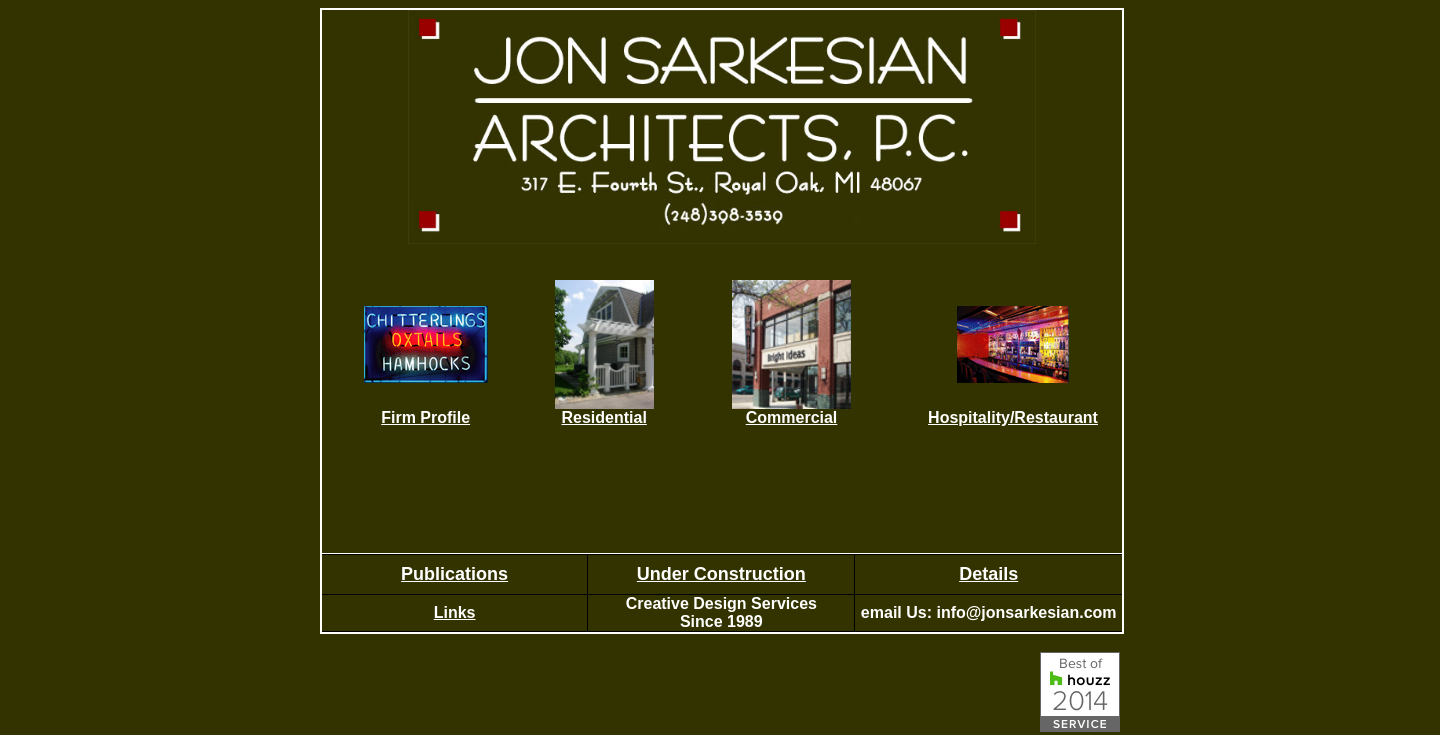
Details (988, 574)
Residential (603, 417)
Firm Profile (425, 417)
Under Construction (721, 574)
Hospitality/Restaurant (1013, 417)
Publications (454, 574)
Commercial (792, 417)
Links (455, 612)
